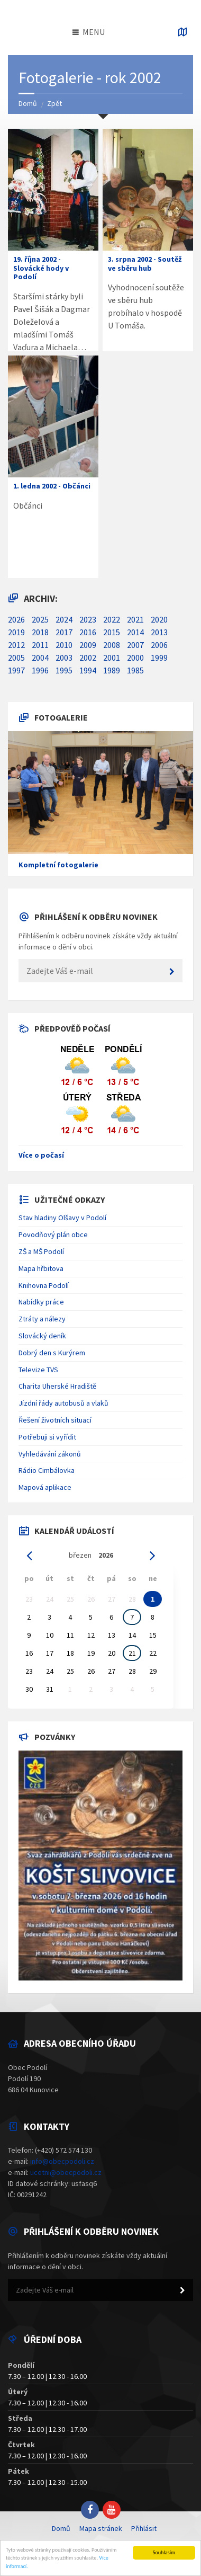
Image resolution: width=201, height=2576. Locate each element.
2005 (16, 657)
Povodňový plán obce (53, 1234)
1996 (40, 670)
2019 (16, 632)
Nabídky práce (41, 1302)
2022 (111, 619)
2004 (40, 657)
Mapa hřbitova (41, 1268)
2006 (159, 644)
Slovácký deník (42, 1335)
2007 (135, 644)
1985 (135, 670)
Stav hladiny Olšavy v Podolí (62, 1217)
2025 (40, 619)
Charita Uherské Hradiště (57, 1386)
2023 (87, 619)
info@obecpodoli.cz (62, 2161)
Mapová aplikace (45, 1487)
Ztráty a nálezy (42, 1318)
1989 (111, 670)
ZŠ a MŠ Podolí (41, 1251)
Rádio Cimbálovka (47, 1470)
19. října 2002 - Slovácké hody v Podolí (41, 268)
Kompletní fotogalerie (58, 864)
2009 (87, 644)
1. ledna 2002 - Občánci (51, 486)
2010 (64, 644)
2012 (16, 644)
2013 (159, 632)
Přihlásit (144, 2528)
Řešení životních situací (55, 1420)
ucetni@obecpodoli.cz (66, 2172)
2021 (135, 619)
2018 (40, 632)
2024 (64, 619)
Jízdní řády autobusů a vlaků (63, 1403)
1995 (64, 670)
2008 (111, 644)
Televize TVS (38, 1369)
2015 (111, 632)
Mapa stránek (100, 2528)
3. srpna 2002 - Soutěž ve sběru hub (144, 263)
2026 (16, 619)
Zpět (54, 103)
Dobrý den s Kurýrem (52, 1352)
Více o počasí (41, 1155)
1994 (87, 670)
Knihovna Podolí (44, 1285)
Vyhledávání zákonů (50, 1454)
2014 (135, 632)
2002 (87, 657)
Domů (28, 103)
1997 (16, 670)
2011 (40, 644)
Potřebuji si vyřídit (47, 1437)
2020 (159, 619)
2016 (87, 632)
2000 (135, 657)
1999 (159, 657)
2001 (111, 657)
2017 (64, 632)
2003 (64, 657)
